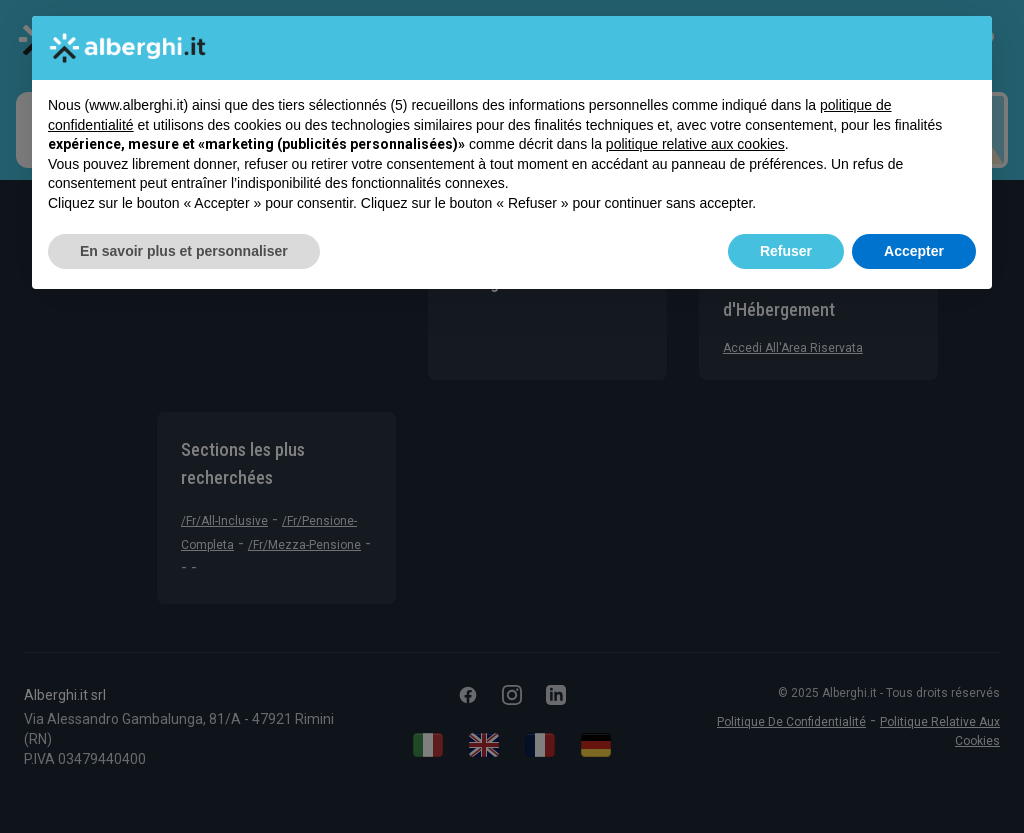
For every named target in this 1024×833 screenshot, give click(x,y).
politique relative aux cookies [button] (695, 144)
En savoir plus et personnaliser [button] (184, 251)
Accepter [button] (914, 251)
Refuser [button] (786, 251)
